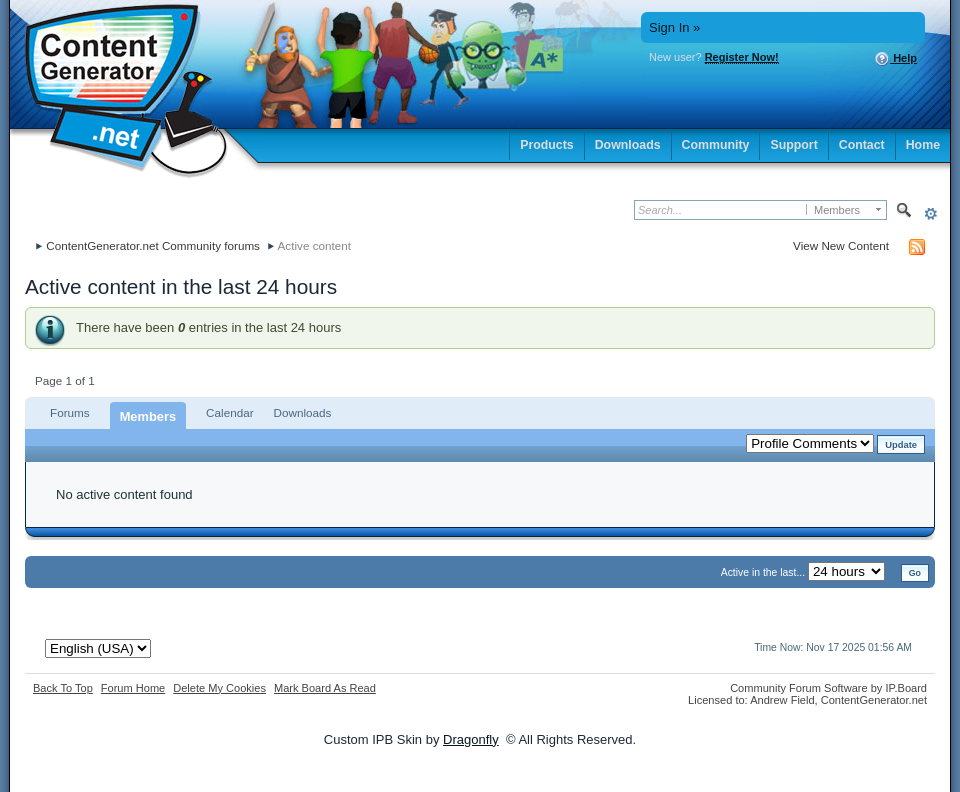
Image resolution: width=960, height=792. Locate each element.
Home (923, 145)
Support (793, 145)
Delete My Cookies (219, 688)
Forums (70, 412)
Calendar (229, 412)
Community (716, 145)
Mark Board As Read (325, 688)
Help (895, 59)
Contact (862, 145)
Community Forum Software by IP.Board (828, 688)
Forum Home (133, 688)
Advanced (930, 213)
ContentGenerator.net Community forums (153, 245)
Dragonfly (471, 739)
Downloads (628, 145)
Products (547, 145)
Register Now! (742, 57)
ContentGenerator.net (874, 700)
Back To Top (63, 688)
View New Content (841, 245)
